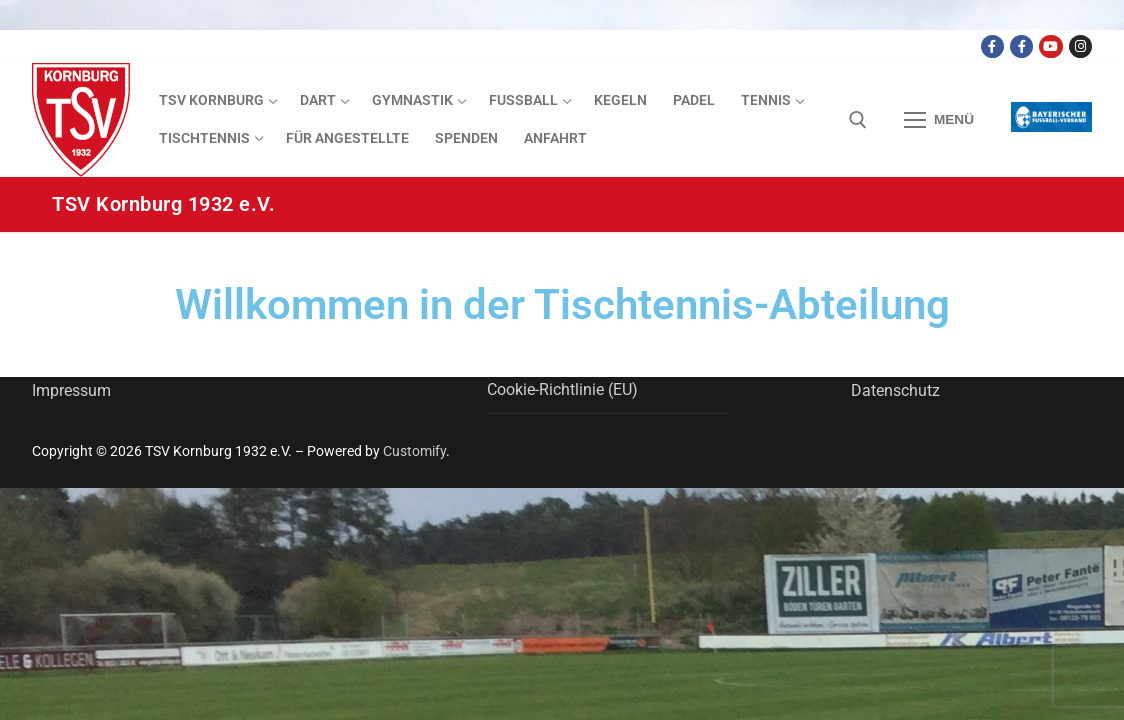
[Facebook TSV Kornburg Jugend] (1021, 46)
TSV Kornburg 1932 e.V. (163, 204)
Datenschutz (895, 390)
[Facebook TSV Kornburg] (992, 46)
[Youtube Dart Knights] (1050, 46)
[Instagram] (1080, 46)
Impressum (71, 390)
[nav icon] (939, 120)
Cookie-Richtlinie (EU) (562, 389)
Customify (414, 451)
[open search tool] (858, 120)
